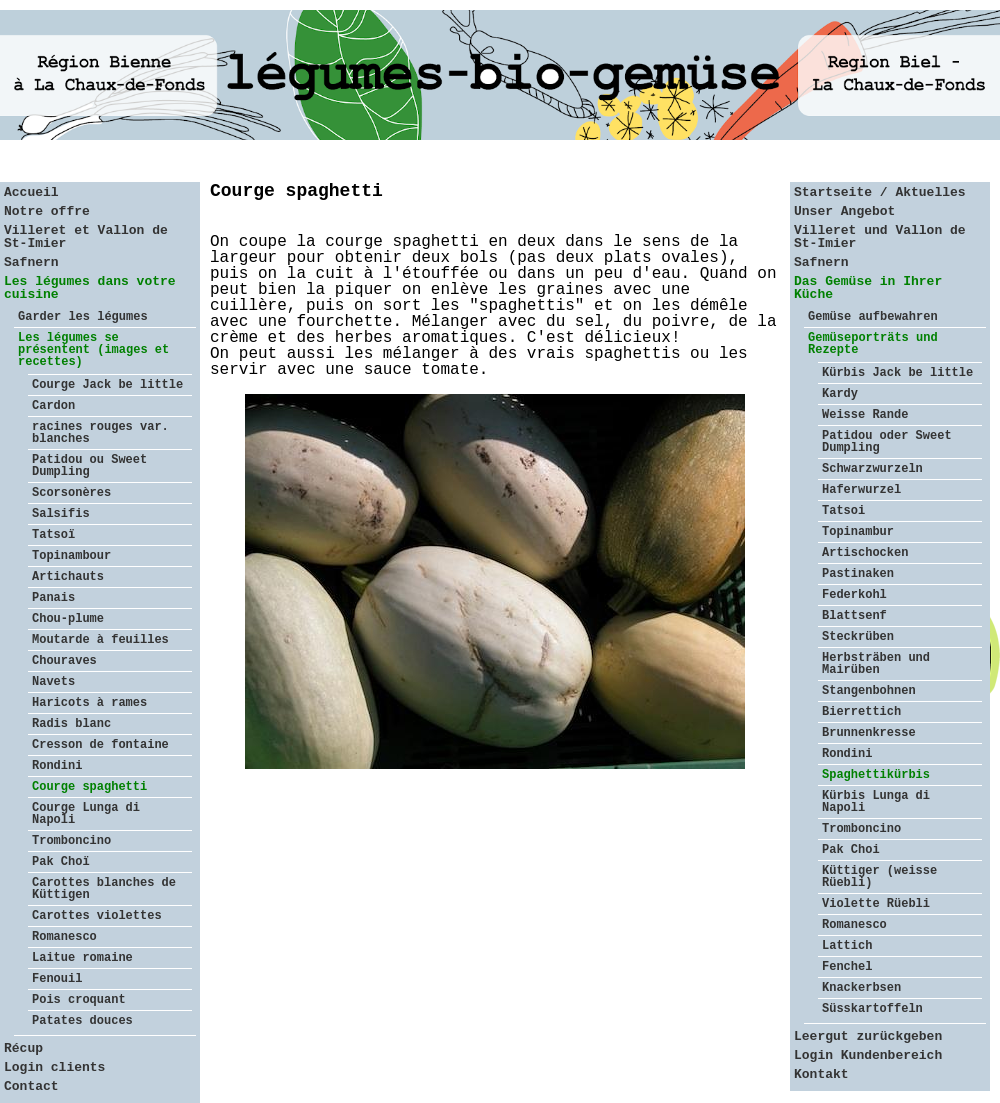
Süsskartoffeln (872, 1009)
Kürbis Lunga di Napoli (876, 802)
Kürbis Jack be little (897, 373)
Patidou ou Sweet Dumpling (89, 466)
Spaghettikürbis (876, 775)
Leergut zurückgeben (868, 1036)
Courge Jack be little (107, 385)
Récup (23, 1048)
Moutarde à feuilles (100, 640)
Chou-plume (68, 619)
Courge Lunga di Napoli (86, 814)
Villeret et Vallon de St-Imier (86, 237)
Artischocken (865, 553)
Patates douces (82, 1021)
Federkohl (854, 595)
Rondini (57, 766)
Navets (53, 682)
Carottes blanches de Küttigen (104, 889)
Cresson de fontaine (100, 745)
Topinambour (71, 556)
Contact (31, 1086)
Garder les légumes (83, 317)
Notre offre (47, 211)
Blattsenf (854, 616)
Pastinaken (858, 574)
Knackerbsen (861, 988)
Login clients (54, 1067)
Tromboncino (71, 841)
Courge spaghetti (89, 787)
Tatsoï (53, 535)
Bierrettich (861, 712)
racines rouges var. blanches (100, 433)
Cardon (53, 406)
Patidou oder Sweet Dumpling (887, 442)
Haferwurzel (861, 490)
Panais (53, 598)
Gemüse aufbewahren (873, 317)
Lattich (847, 946)
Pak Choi (851, 850)
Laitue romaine (82, 958)
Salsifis (61, 514)
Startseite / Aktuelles (880, 192)
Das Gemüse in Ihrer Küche (868, 288)
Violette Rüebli (876, 904)
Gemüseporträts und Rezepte (873, 344)
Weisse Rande (865, 415)
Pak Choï (61, 862)
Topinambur (858, 532)
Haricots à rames (89, 703)
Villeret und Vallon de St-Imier (880, 237)
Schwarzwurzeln (872, 469)
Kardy (840, 394)
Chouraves (64, 661)
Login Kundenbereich (868, 1055)
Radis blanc (71, 724)
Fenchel (847, 967)
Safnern (31, 262)
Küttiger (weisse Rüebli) (879, 877)
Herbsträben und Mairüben (876, 664)
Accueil (31, 192)
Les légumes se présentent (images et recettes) (93, 350)
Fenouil (57, 979)
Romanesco (64, 937)
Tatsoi (843, 511)
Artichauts (68, 577)
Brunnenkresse (869, 733)
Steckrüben (858, 637)
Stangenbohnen (869, 691)
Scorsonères (71, 493)
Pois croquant (79, 1000)
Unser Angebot (844, 211)
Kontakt (821, 1074)
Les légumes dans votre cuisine (90, 288)
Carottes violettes (97, 916)
